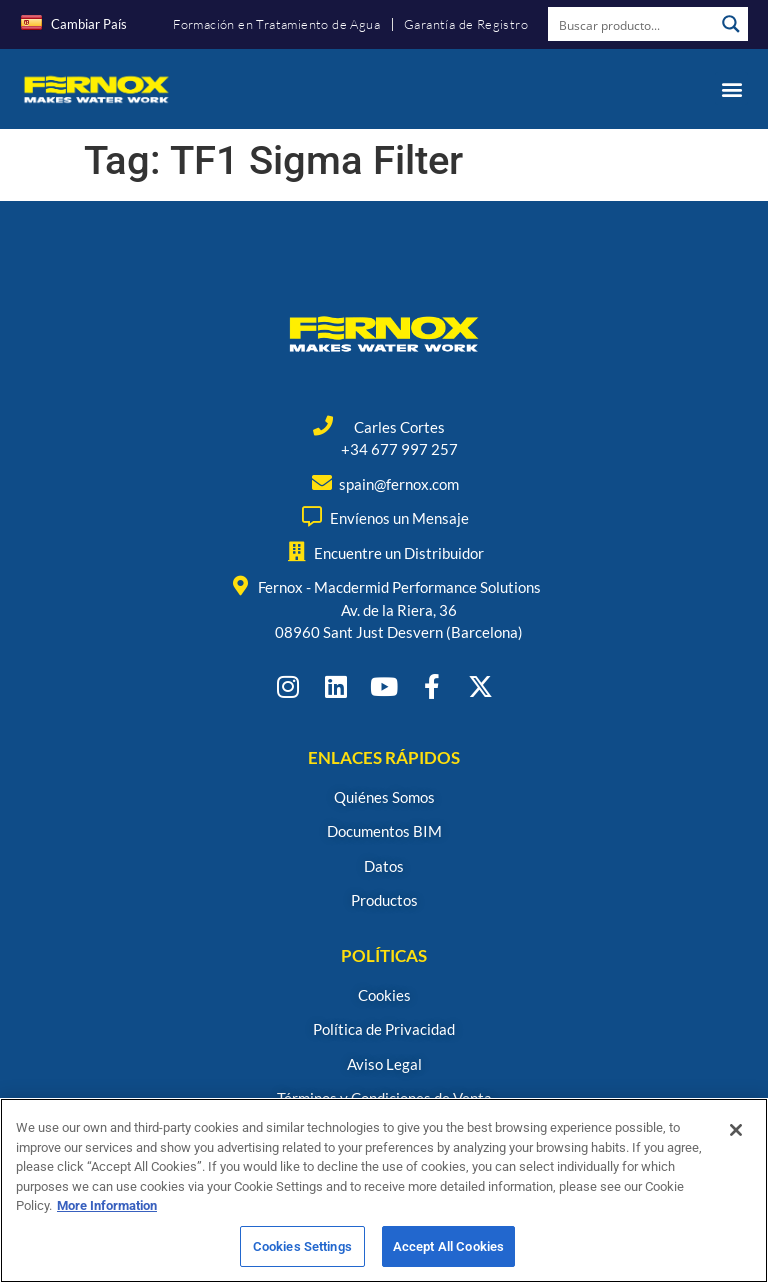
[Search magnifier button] (731, 24)
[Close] (736, 1137)
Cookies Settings (302, 1253)
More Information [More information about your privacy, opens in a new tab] (107, 1212)
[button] (731, 88)
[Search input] (632, 24)
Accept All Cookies (448, 1253)
